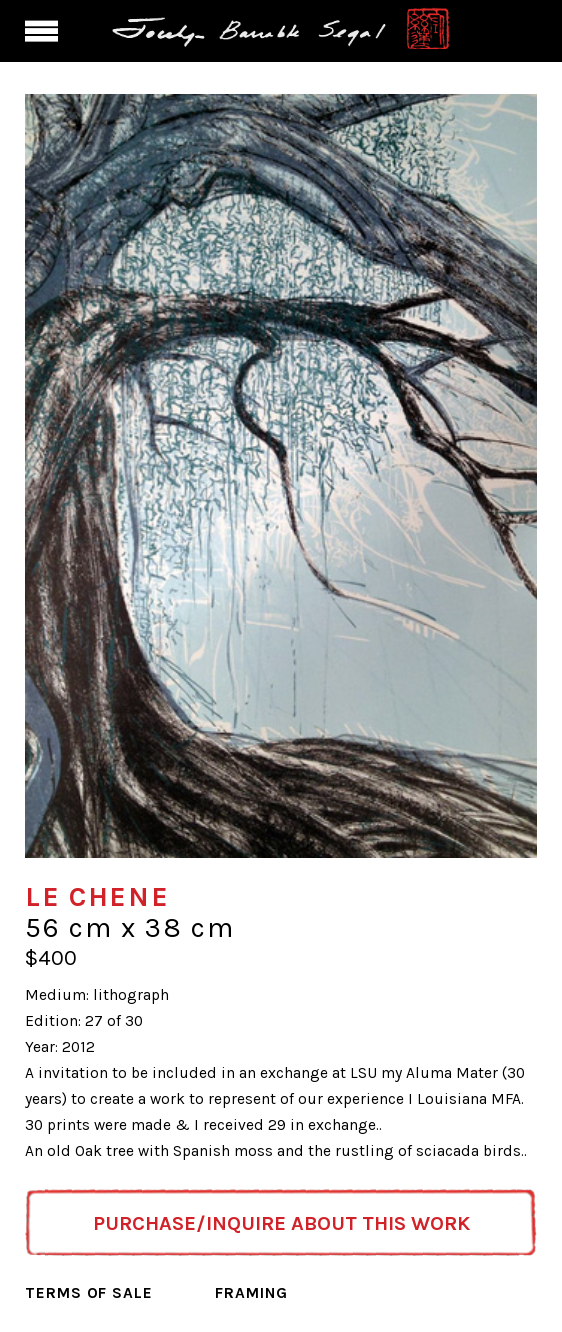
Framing (251, 1293)
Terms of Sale (89, 1293)
